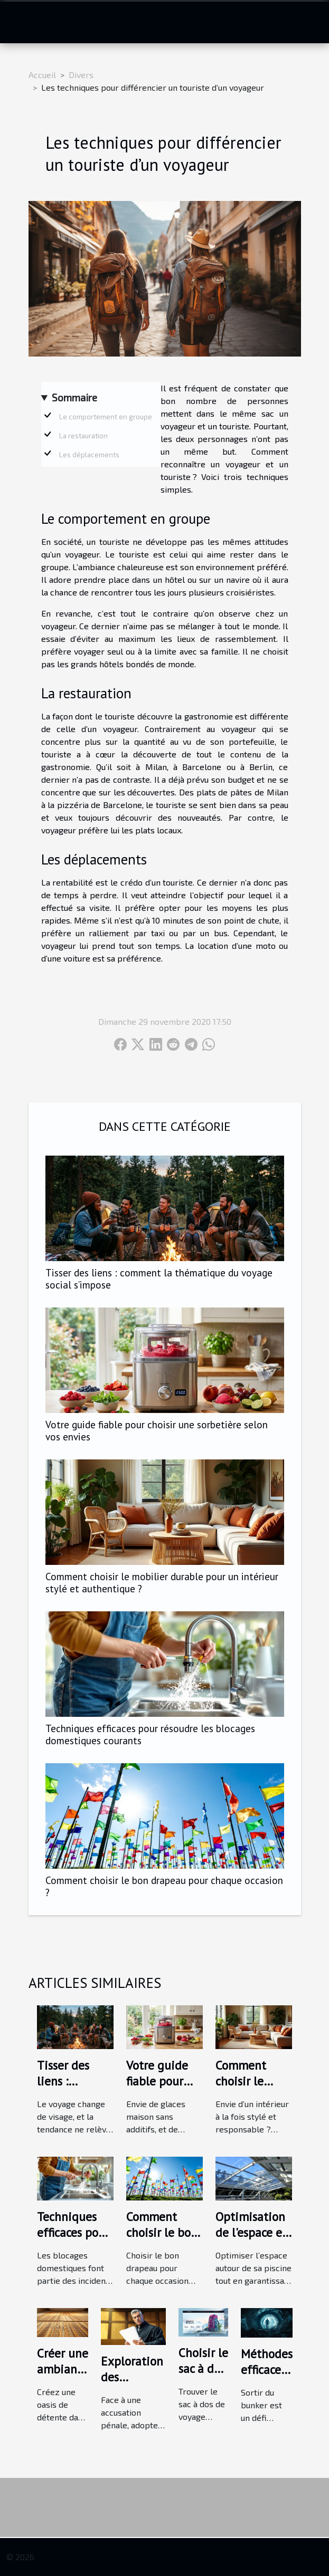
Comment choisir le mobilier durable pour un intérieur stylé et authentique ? (161, 1582)
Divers (81, 75)
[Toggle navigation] (25, 22)
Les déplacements (89, 454)
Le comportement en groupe (105, 416)
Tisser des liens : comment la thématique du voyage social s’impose (158, 1278)
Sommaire (74, 397)
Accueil (42, 75)
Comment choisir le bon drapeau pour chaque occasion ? (164, 1886)
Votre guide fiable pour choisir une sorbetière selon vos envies (156, 1430)
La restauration (83, 435)
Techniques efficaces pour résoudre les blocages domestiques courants (150, 1734)
